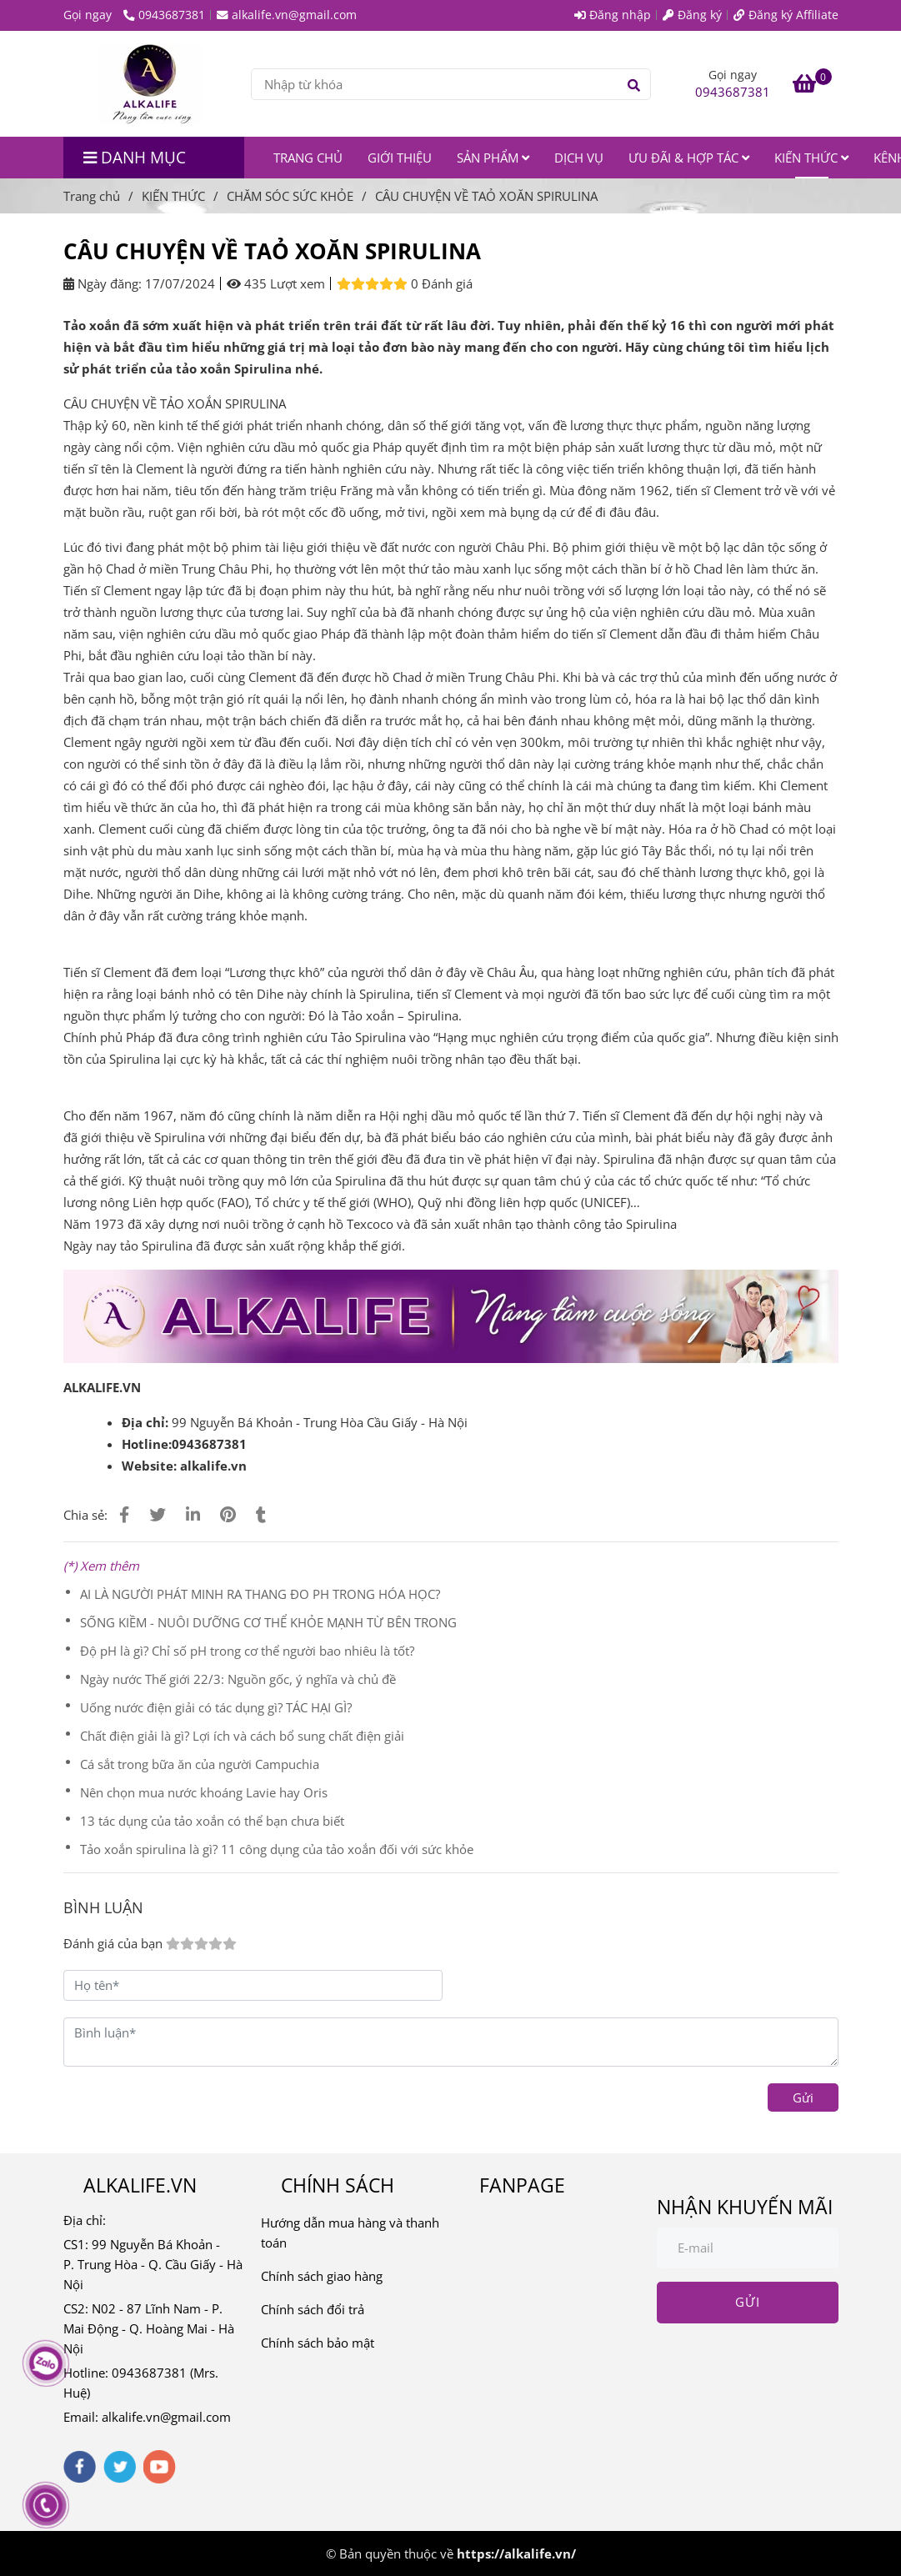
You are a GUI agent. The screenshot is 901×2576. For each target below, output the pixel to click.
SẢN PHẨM (493, 157)
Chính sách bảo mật (317, 2342)
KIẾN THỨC (811, 157)
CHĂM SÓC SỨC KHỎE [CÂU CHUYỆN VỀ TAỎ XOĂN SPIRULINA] (290, 196)
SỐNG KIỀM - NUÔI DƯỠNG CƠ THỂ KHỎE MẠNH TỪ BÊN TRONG (268, 1622)
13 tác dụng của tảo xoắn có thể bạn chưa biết (212, 1820)
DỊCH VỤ (578, 157)
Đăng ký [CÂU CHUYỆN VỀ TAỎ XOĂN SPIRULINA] (692, 15)
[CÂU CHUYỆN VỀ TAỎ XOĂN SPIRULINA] (150, 83)
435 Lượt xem (276, 283)
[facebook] (79, 2466)
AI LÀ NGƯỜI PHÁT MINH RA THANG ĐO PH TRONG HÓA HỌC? (260, 1594)
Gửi (803, 2097)
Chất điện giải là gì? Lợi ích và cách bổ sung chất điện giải (242, 1735)
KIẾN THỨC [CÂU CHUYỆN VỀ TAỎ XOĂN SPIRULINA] (173, 196)
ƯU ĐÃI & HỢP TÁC (688, 157)
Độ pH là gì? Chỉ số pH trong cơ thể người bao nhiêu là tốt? (247, 1650)
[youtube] (159, 2466)
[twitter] (119, 2466)
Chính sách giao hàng (322, 2276)
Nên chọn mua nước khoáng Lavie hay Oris (204, 1792)
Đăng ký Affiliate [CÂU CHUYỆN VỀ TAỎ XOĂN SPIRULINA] (785, 15)
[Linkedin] (193, 1514)
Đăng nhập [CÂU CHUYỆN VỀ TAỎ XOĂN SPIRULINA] (612, 15)
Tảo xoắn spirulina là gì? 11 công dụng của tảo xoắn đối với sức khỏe (276, 1849)
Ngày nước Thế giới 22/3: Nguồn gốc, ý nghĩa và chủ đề (238, 1679)
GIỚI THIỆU (400, 157)
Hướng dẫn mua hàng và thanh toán (350, 2232)
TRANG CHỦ (308, 157)
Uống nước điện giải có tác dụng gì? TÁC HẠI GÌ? (216, 1707)
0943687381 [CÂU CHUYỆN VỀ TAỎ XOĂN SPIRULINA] (164, 15)
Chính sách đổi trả (312, 2309)
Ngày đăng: (102, 283)
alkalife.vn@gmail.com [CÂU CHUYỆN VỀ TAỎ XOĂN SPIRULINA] (287, 15)
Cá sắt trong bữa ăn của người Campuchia (199, 1764)
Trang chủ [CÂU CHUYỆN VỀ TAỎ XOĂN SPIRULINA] (91, 196)
